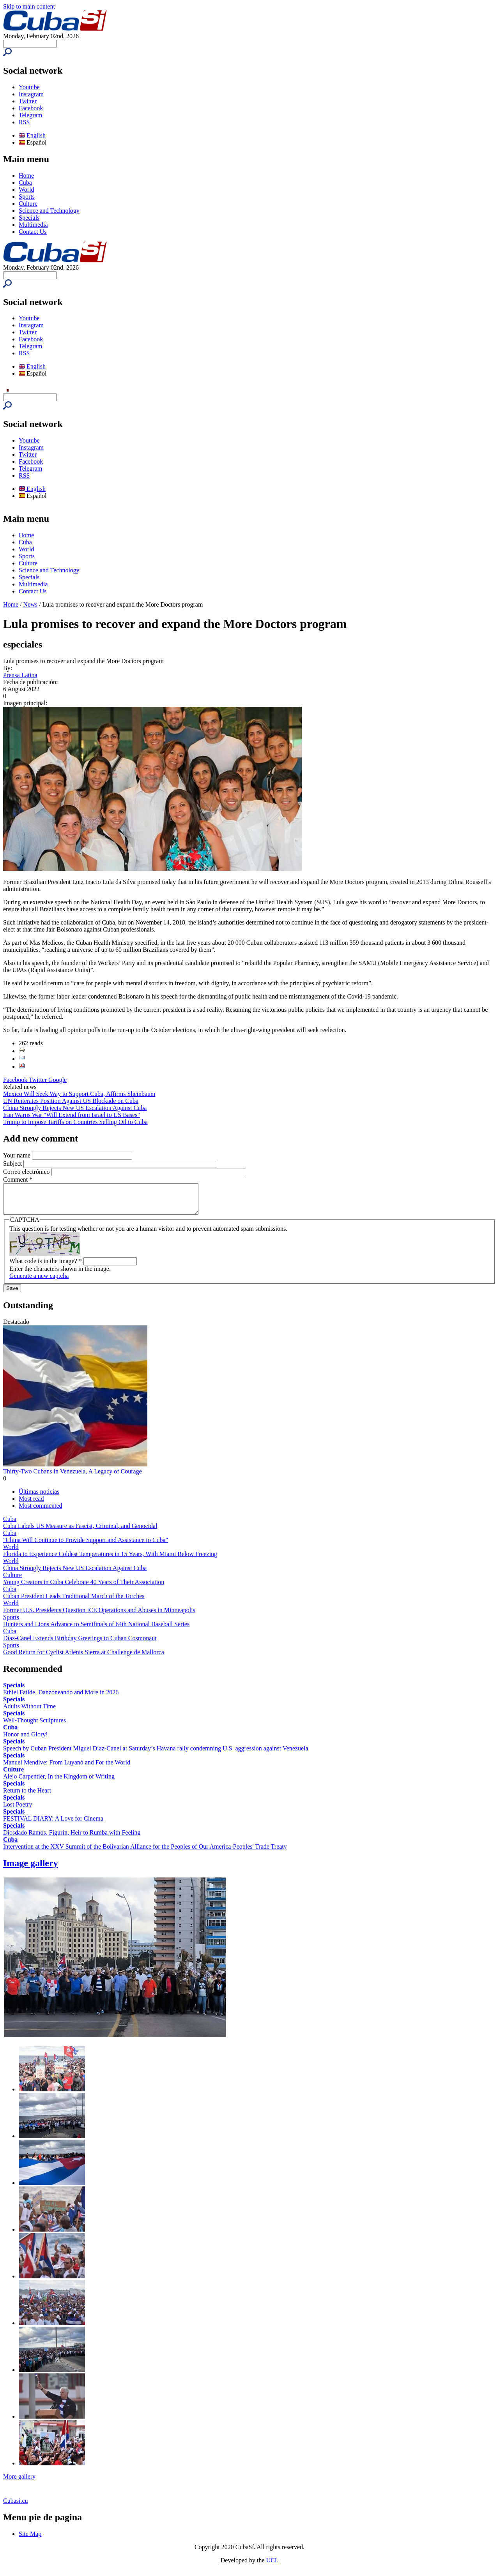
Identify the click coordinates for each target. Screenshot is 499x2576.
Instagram (31, 94)
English (32, 135)
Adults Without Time (29, 1712)
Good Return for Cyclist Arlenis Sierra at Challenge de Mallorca (83, 1658)
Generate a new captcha (39, 1281)
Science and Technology (49, 210)
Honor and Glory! (25, 1740)
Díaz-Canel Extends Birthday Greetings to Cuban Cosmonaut (80, 1644)
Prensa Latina (20, 675)
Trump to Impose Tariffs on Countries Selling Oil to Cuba (75, 1122)
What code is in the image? (45, 1266)
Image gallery (30, 1869)
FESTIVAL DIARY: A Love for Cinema (53, 1824)
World (26, 189)
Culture (28, 203)
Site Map (30, 2539)
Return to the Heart (27, 1796)
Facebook (31, 108)
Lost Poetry (17, 1810)
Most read (31, 1504)
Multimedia (33, 224)
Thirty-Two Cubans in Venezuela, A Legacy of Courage (72, 1477)
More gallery (19, 2482)
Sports (27, 196)
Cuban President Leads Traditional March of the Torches (74, 1602)
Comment (17, 1179)
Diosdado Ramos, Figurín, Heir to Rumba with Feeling (71, 1838)
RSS (24, 122)
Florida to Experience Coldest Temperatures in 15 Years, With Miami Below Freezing (110, 1559)
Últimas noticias (39, 1497)
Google (57, 1079)
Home (26, 175)
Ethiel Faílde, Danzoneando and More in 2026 (61, 1698)
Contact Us (33, 231)
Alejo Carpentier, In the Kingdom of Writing (59, 1782)
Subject (13, 1163)
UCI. (272, 2566)
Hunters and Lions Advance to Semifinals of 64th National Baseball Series (96, 1630)
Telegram (30, 115)
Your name (17, 1155)
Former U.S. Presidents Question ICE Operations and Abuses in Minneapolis (99, 1616)
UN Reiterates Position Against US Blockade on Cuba (70, 1100)
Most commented (40, 1511)
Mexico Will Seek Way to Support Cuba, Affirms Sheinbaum (79, 1093)
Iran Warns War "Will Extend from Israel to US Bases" (71, 1115)
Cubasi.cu (15, 2506)
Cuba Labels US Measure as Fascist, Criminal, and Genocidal (80, 1531)
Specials (29, 217)
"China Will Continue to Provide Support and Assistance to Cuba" (85, 1545)
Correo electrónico (27, 1171)
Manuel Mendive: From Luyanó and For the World (66, 1768)
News (30, 604)
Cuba (25, 182)
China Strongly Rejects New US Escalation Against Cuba (75, 1108)
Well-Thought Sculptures (34, 1726)
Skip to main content (29, 6)
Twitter (28, 101)
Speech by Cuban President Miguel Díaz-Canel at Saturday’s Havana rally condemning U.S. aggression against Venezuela (155, 1754)
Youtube (29, 87)
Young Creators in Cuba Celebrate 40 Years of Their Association (83, 1587)
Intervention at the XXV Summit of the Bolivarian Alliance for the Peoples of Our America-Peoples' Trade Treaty (145, 1852)
